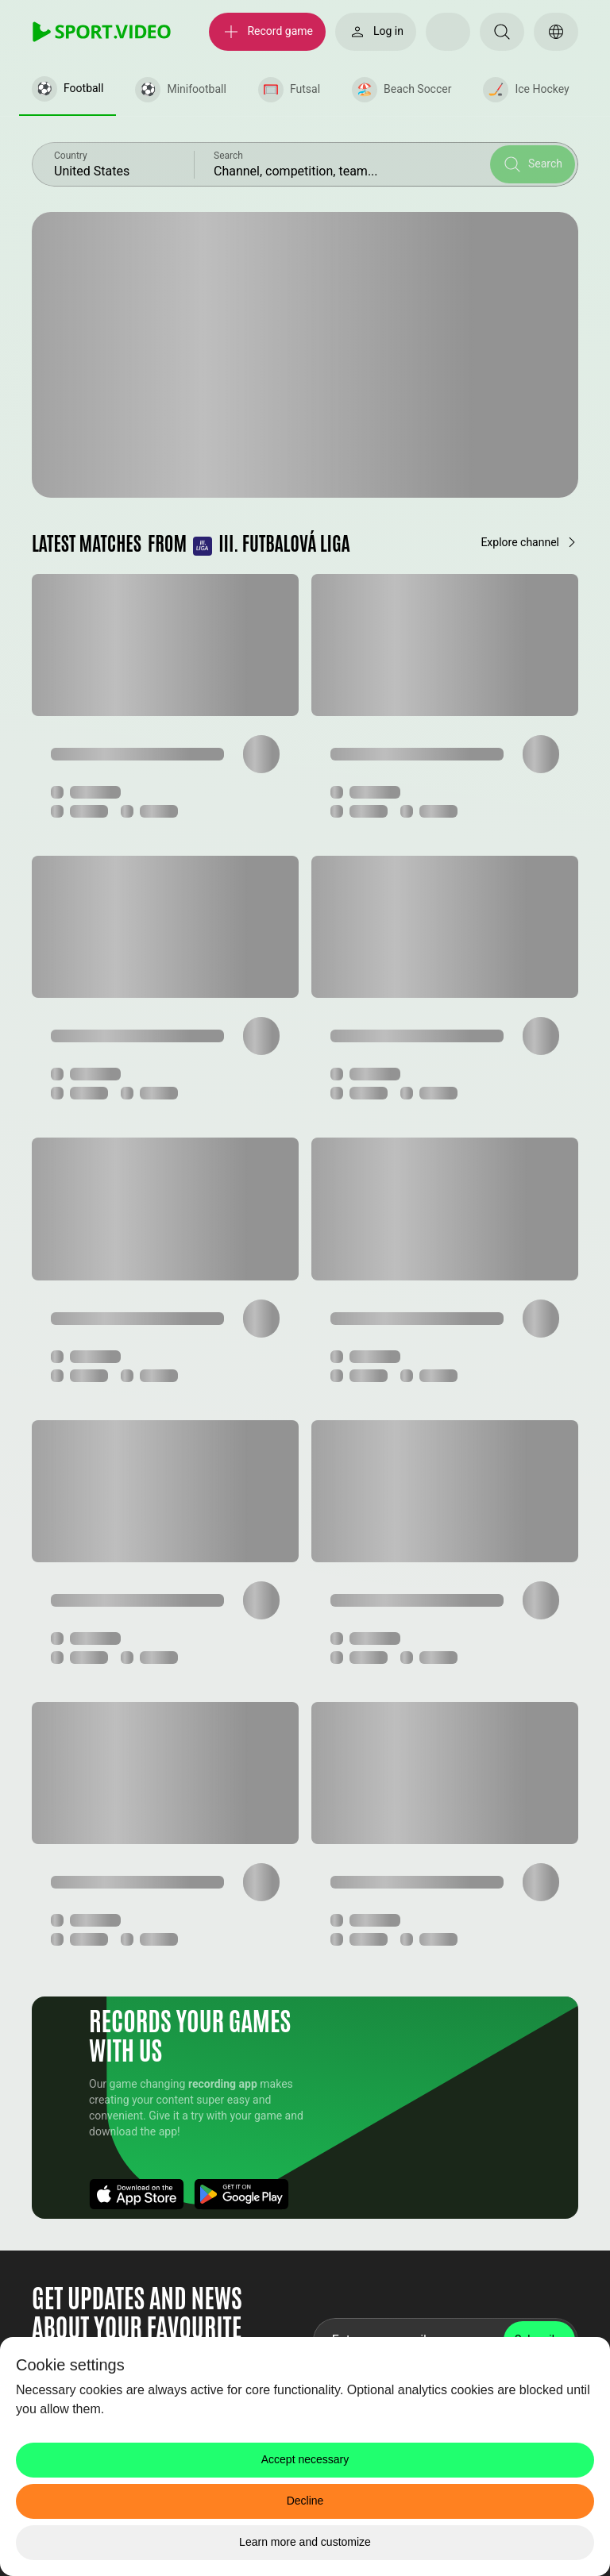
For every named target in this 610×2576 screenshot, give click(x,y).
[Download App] (136, 2194)
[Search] (502, 32)
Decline (305, 2500)
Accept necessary (305, 2459)
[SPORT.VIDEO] (101, 32)
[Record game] (267, 32)
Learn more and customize (305, 2542)
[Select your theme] (448, 32)
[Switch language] (556, 32)
